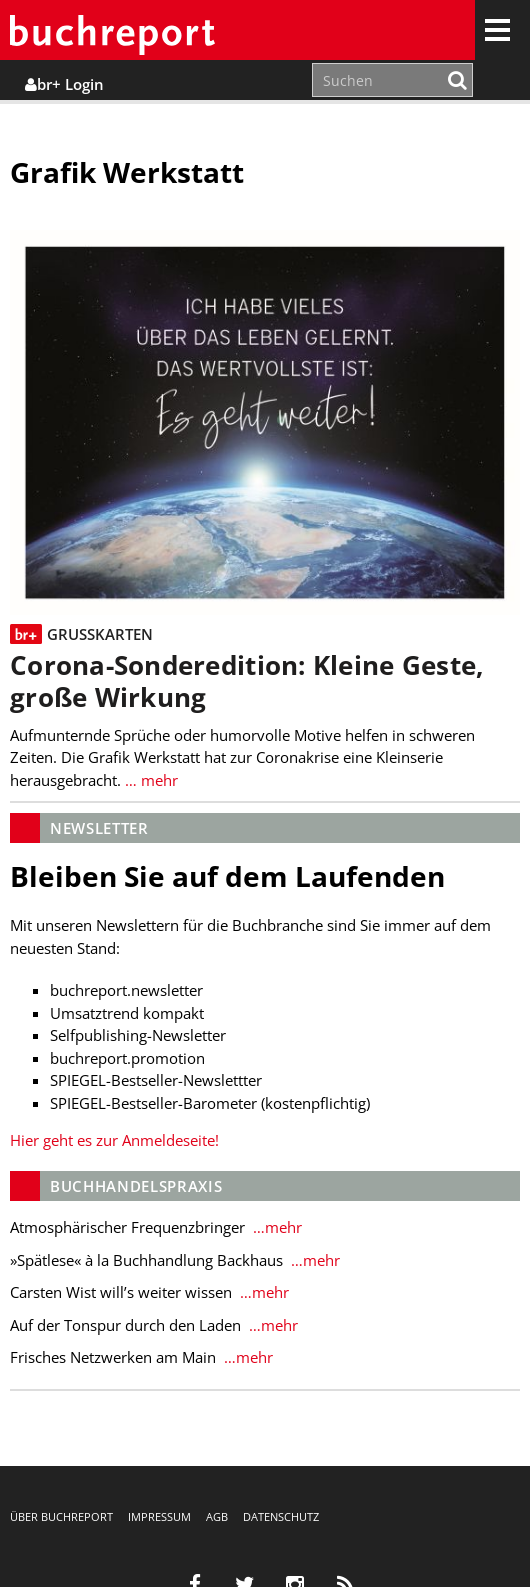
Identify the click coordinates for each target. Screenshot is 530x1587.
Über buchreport (61, 1516)
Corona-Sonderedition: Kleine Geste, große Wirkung (246, 681)
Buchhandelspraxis (136, 1186)
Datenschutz (281, 1516)
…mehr (275, 1227)
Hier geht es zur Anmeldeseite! (114, 1140)
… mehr (149, 780)
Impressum (159, 1516)
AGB (217, 1516)
